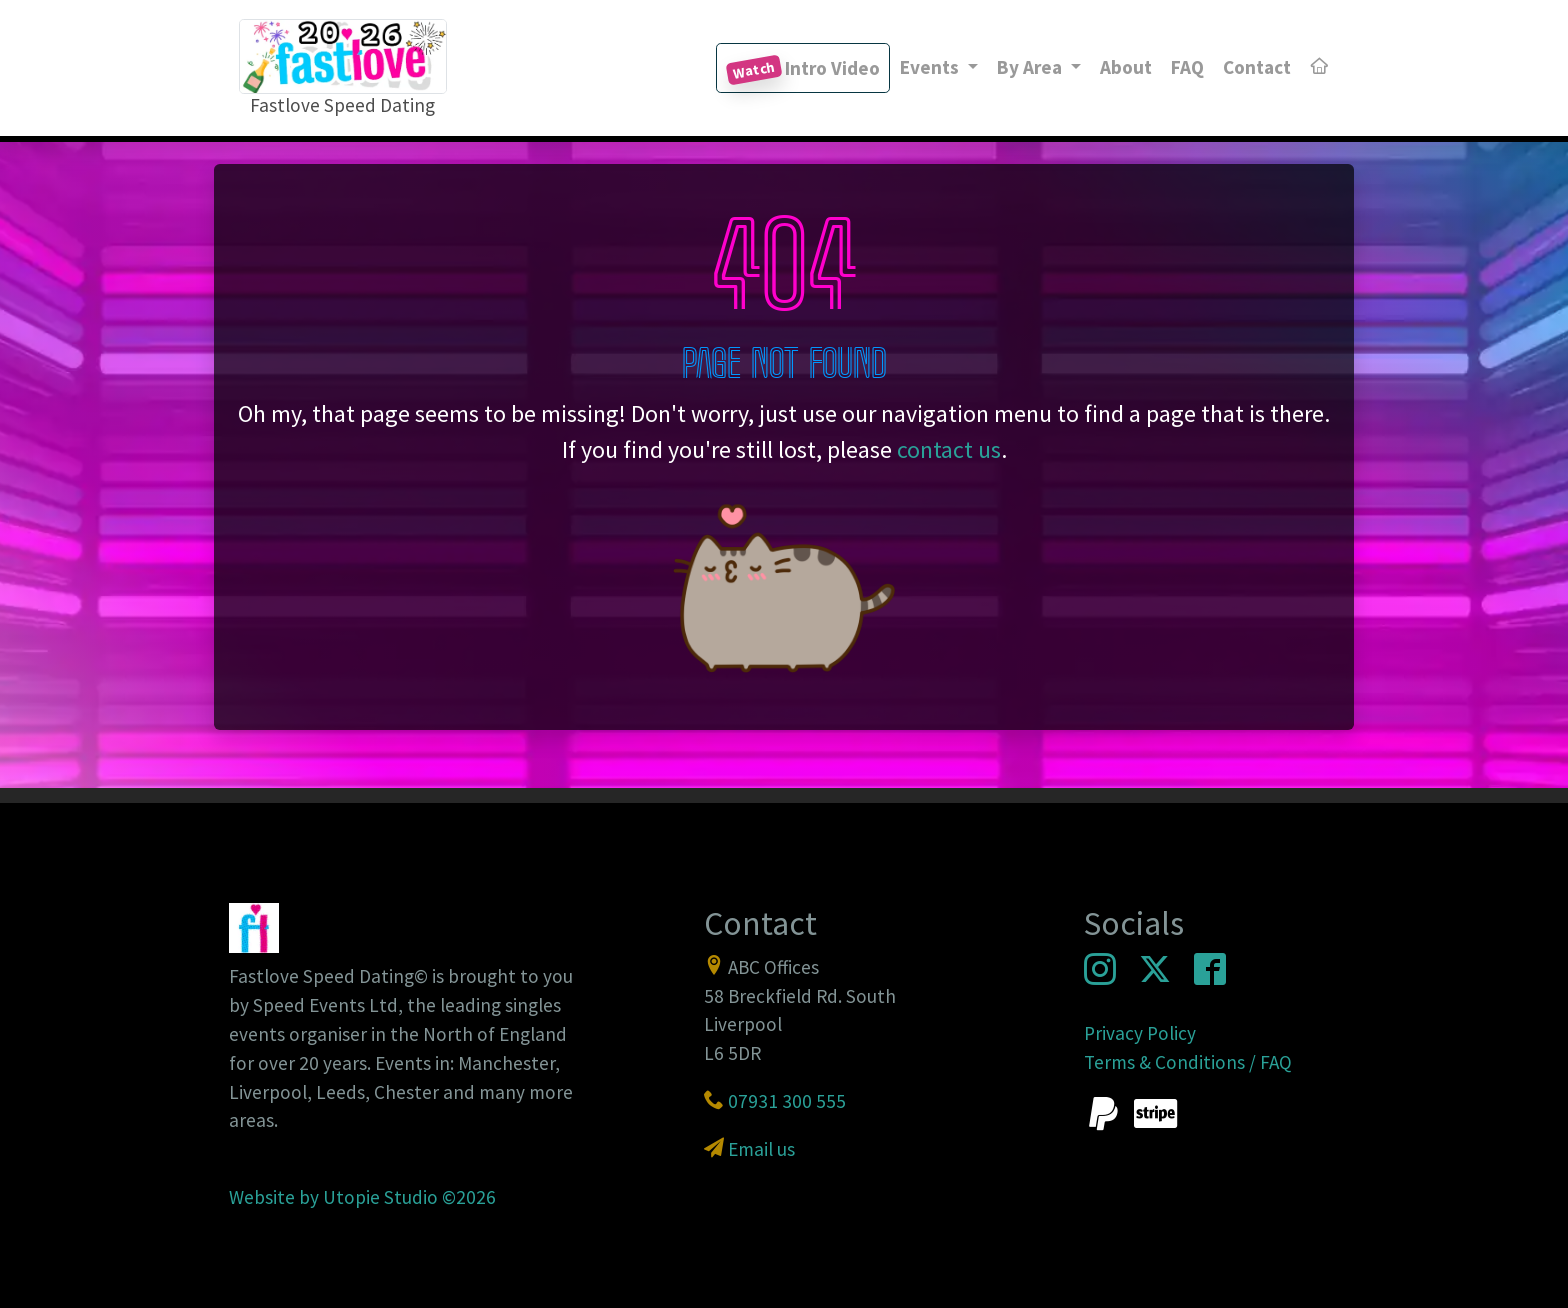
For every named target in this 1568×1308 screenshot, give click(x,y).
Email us (761, 1149)
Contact (1257, 67)
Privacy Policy (1140, 1033)
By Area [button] (1031, 67)
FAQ (1187, 67)
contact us (949, 449)
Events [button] (931, 67)
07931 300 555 (787, 1101)
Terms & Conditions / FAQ (1188, 1062)
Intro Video (803, 70)
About (1126, 67)
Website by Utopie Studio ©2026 (362, 1197)
